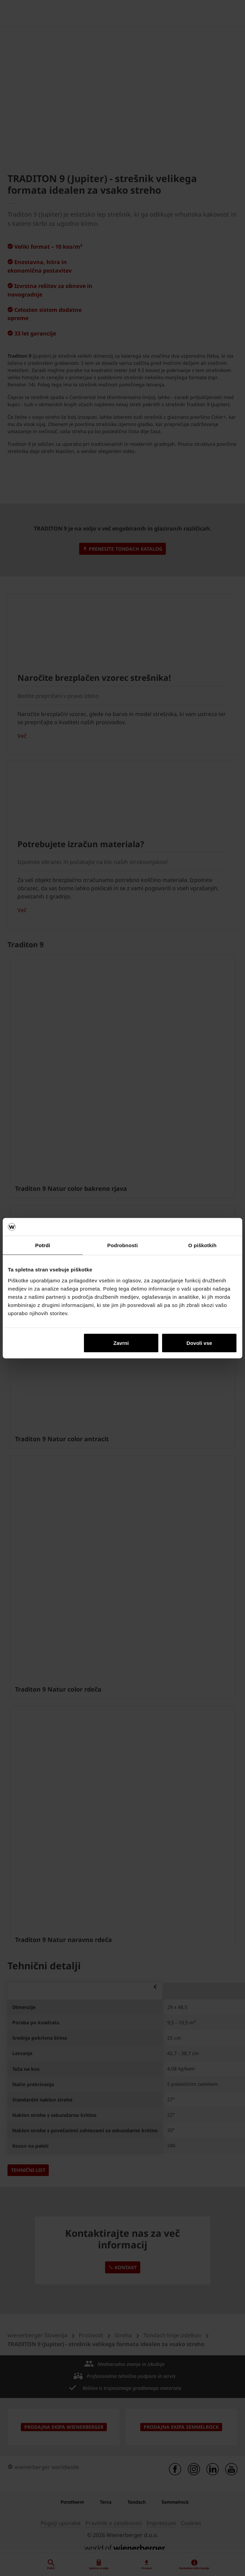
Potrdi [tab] (42, 1245)
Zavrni (121, 1343)
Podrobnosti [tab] (122, 1245)
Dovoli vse (199, 1343)
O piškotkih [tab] (202, 1245)
